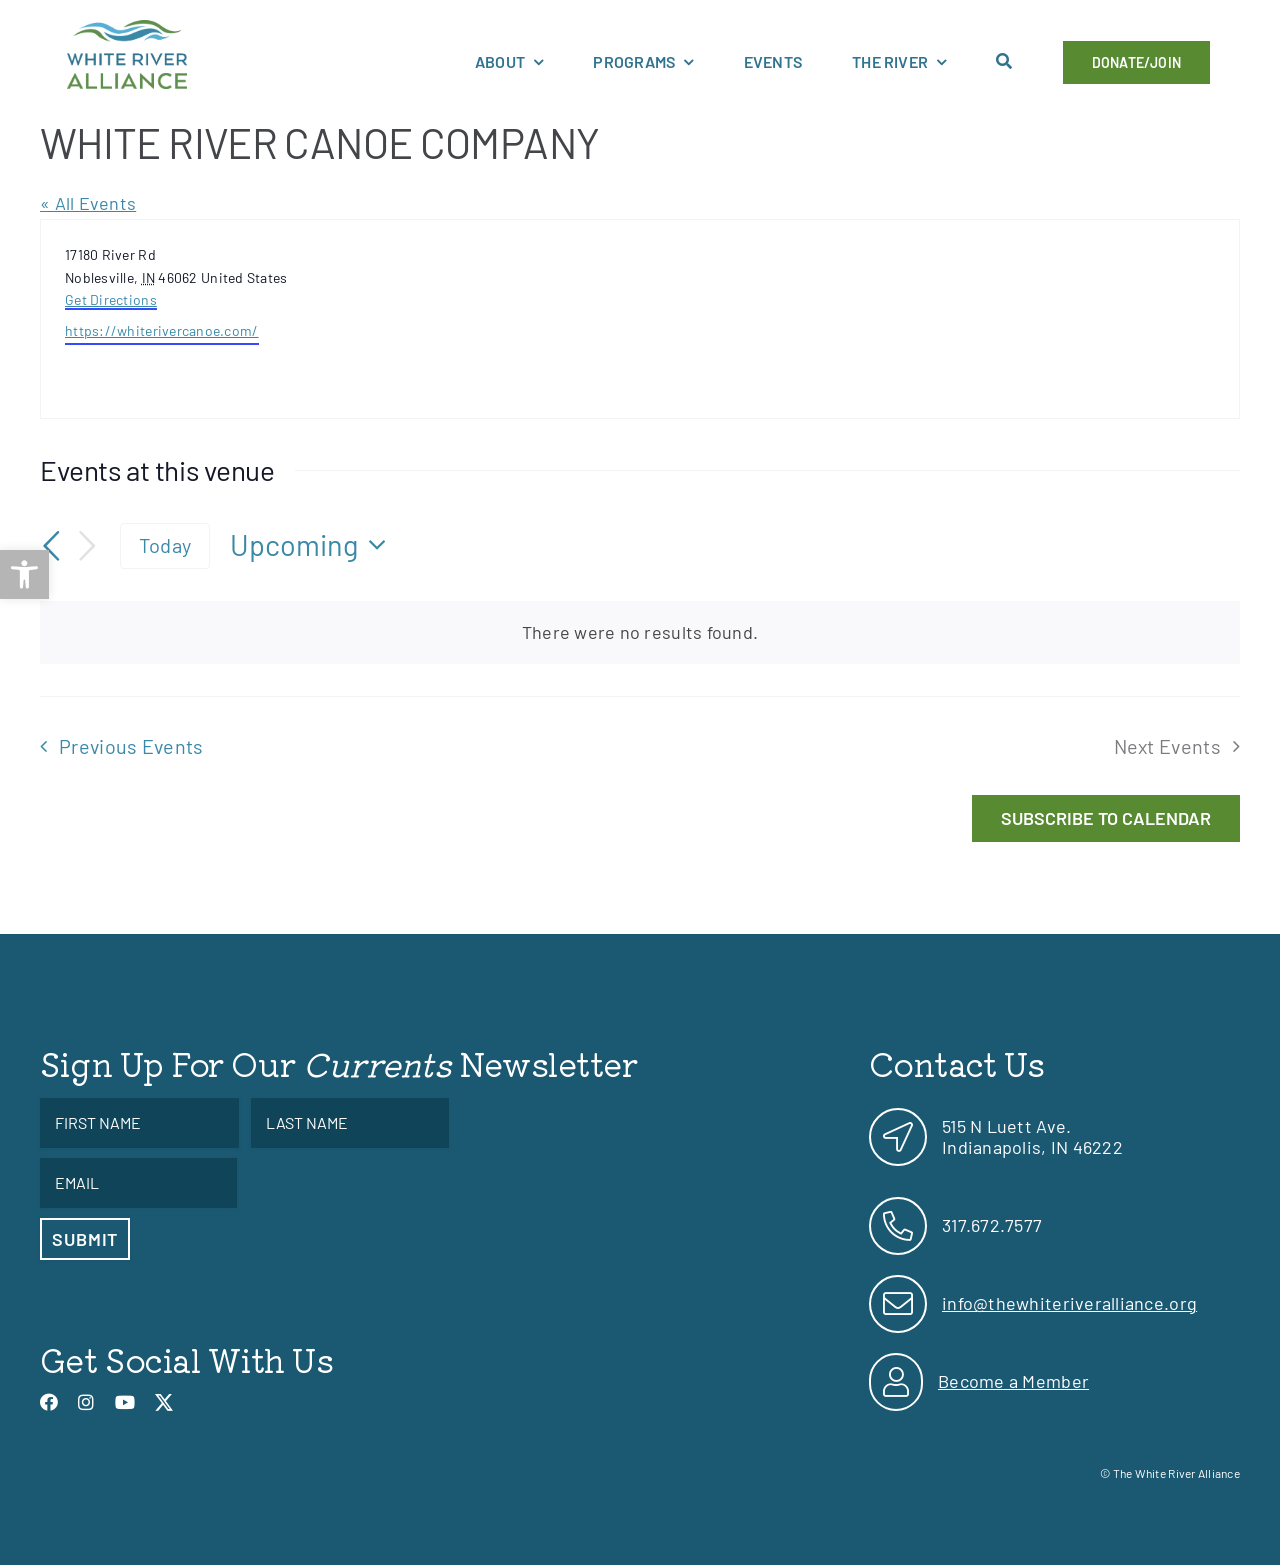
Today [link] (165, 545)
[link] (24, 574)
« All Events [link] (88, 203)
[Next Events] (88, 545)
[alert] (640, 632)
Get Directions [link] (111, 299)
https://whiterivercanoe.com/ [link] (162, 330)
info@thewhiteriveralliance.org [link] (1069, 1303)
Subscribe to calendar (1106, 818)
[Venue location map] (938, 319)
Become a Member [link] (1013, 1381)
